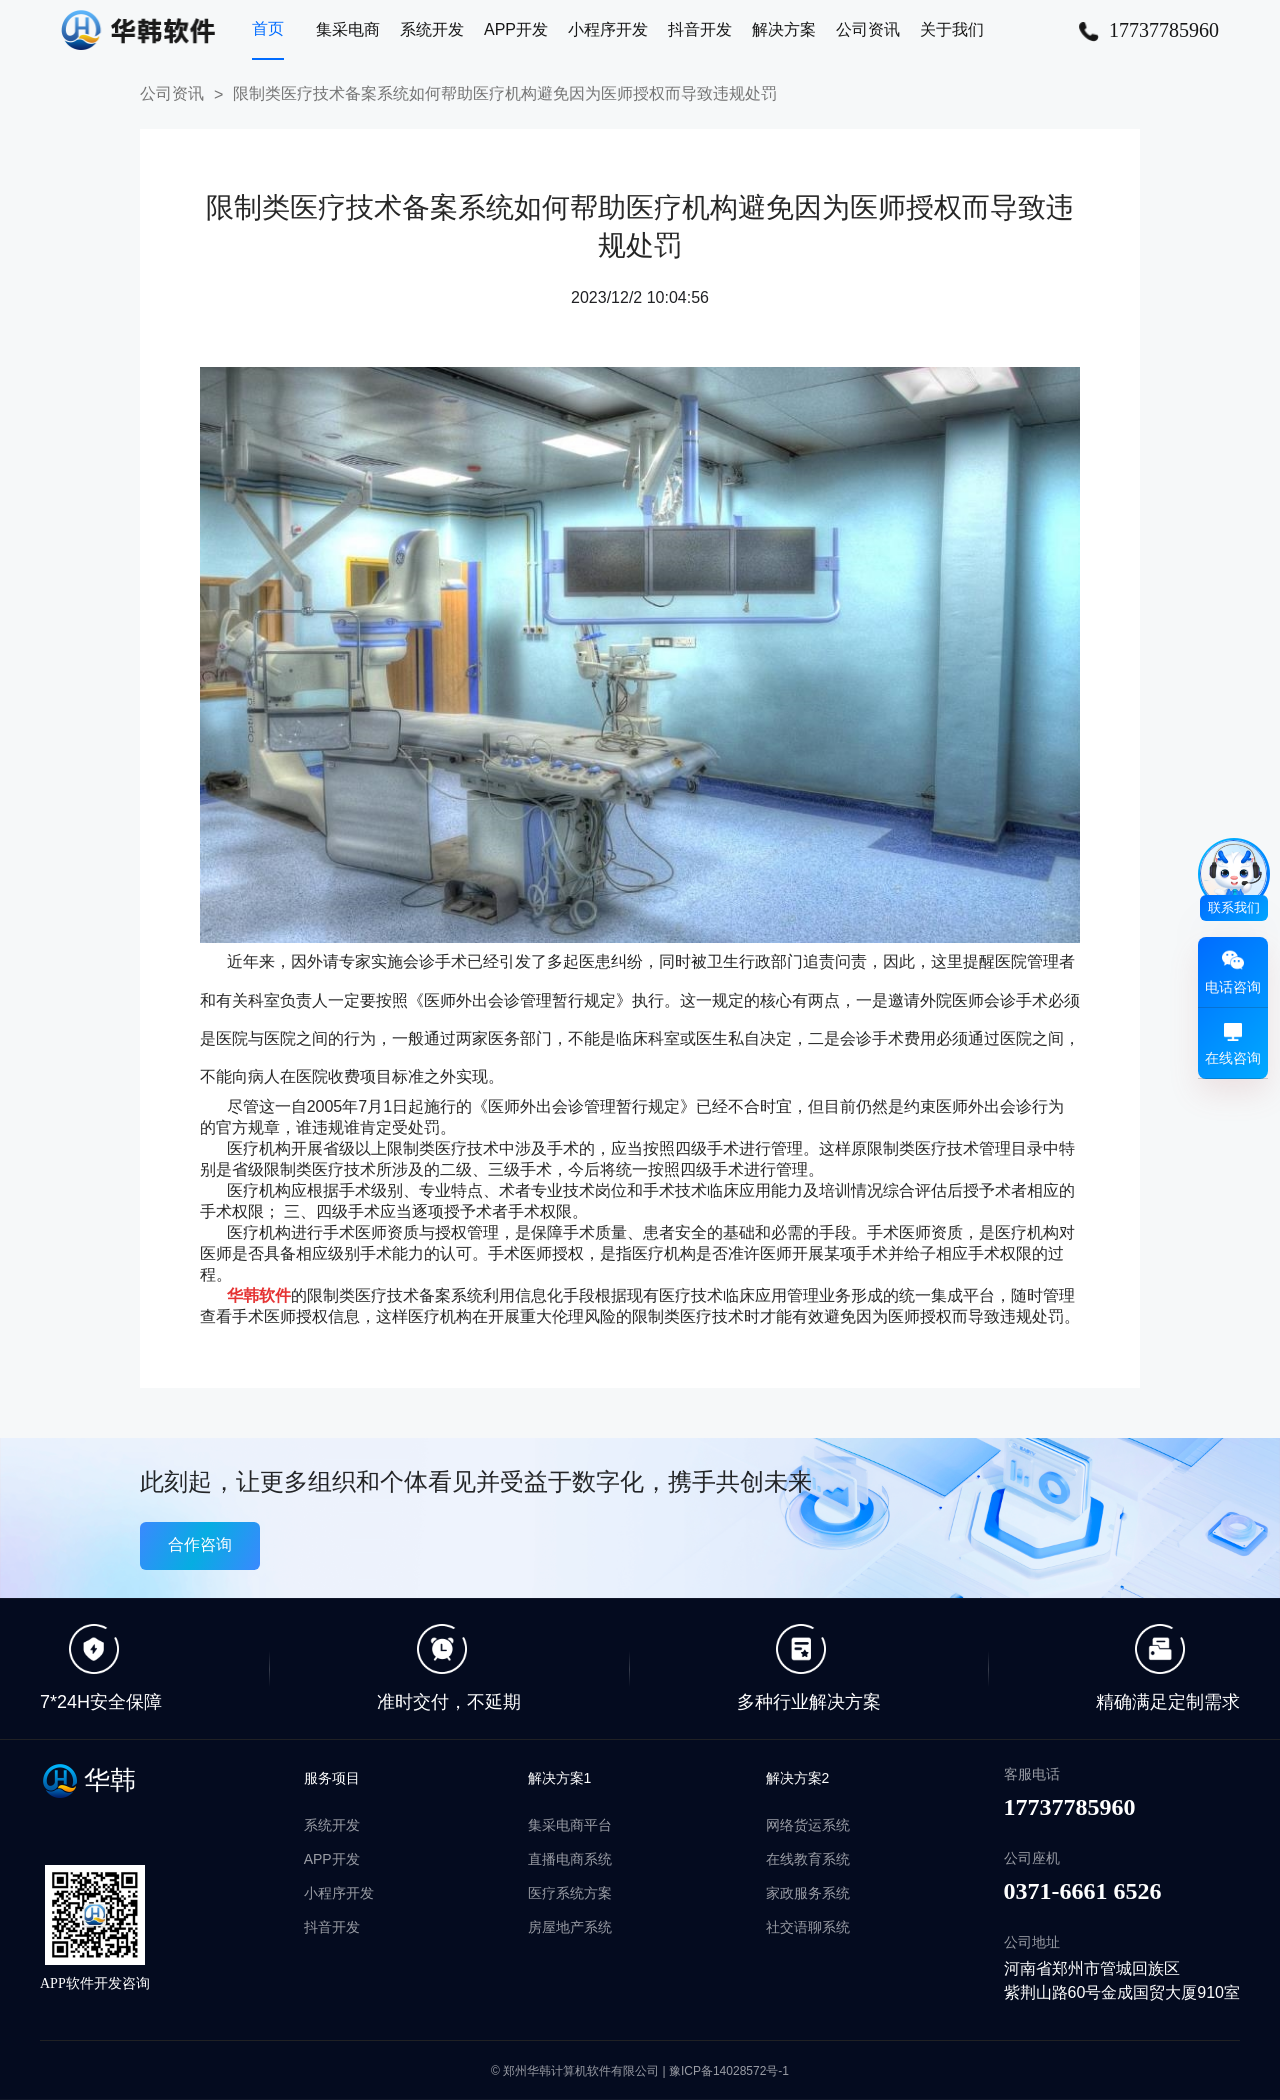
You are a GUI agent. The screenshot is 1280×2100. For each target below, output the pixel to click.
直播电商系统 (570, 1859)
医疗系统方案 (570, 1893)
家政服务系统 (808, 1893)
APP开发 (516, 29)
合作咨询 (200, 1544)
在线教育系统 (808, 1859)
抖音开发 (700, 29)
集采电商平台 (570, 1825)
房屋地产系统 (570, 1927)
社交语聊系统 (808, 1927)
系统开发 (432, 29)
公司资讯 (868, 29)
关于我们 (952, 29)
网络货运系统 (808, 1825)
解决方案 (784, 29)
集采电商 (348, 29)
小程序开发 (608, 29)
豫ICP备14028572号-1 (729, 2071)
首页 (268, 28)
